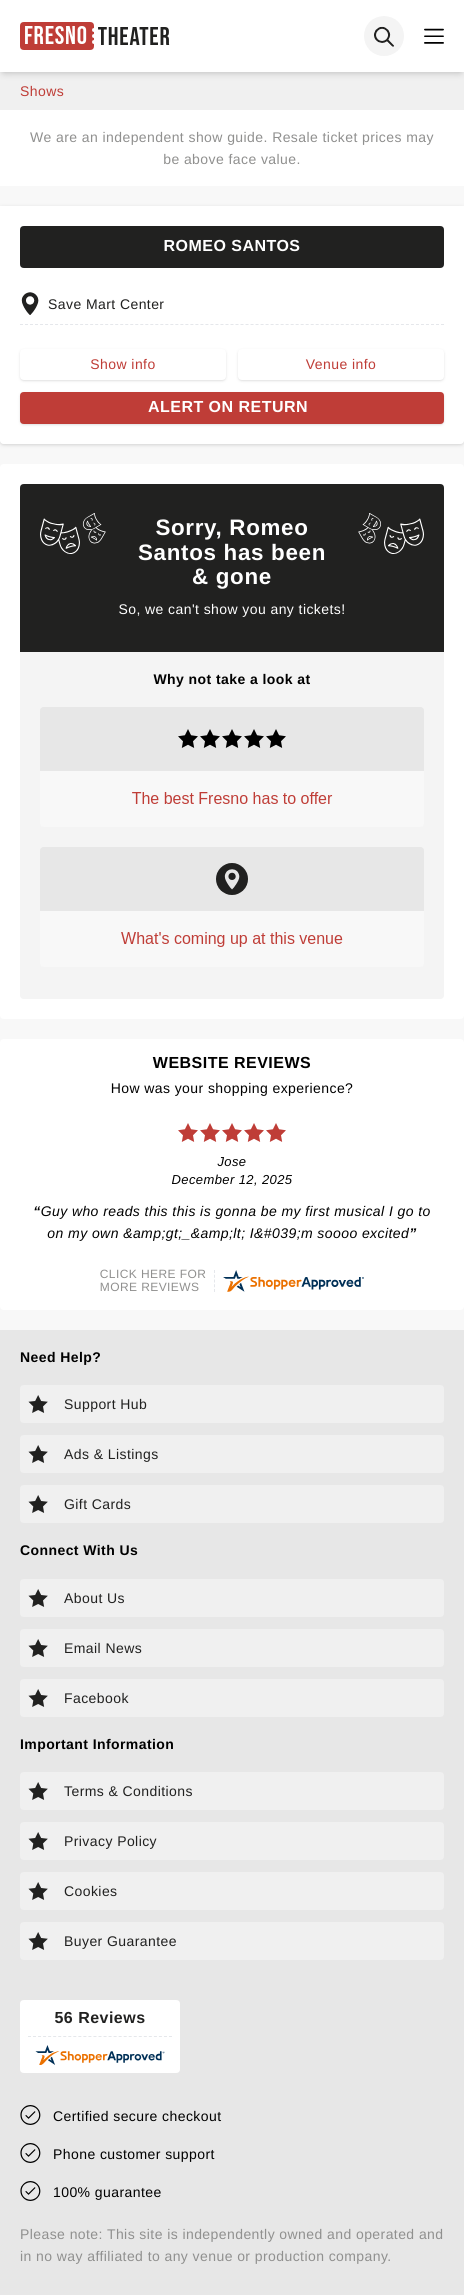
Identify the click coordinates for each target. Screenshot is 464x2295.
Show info (122, 364)
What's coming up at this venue (232, 938)
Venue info (341, 364)
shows (42, 91)
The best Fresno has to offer (232, 798)
